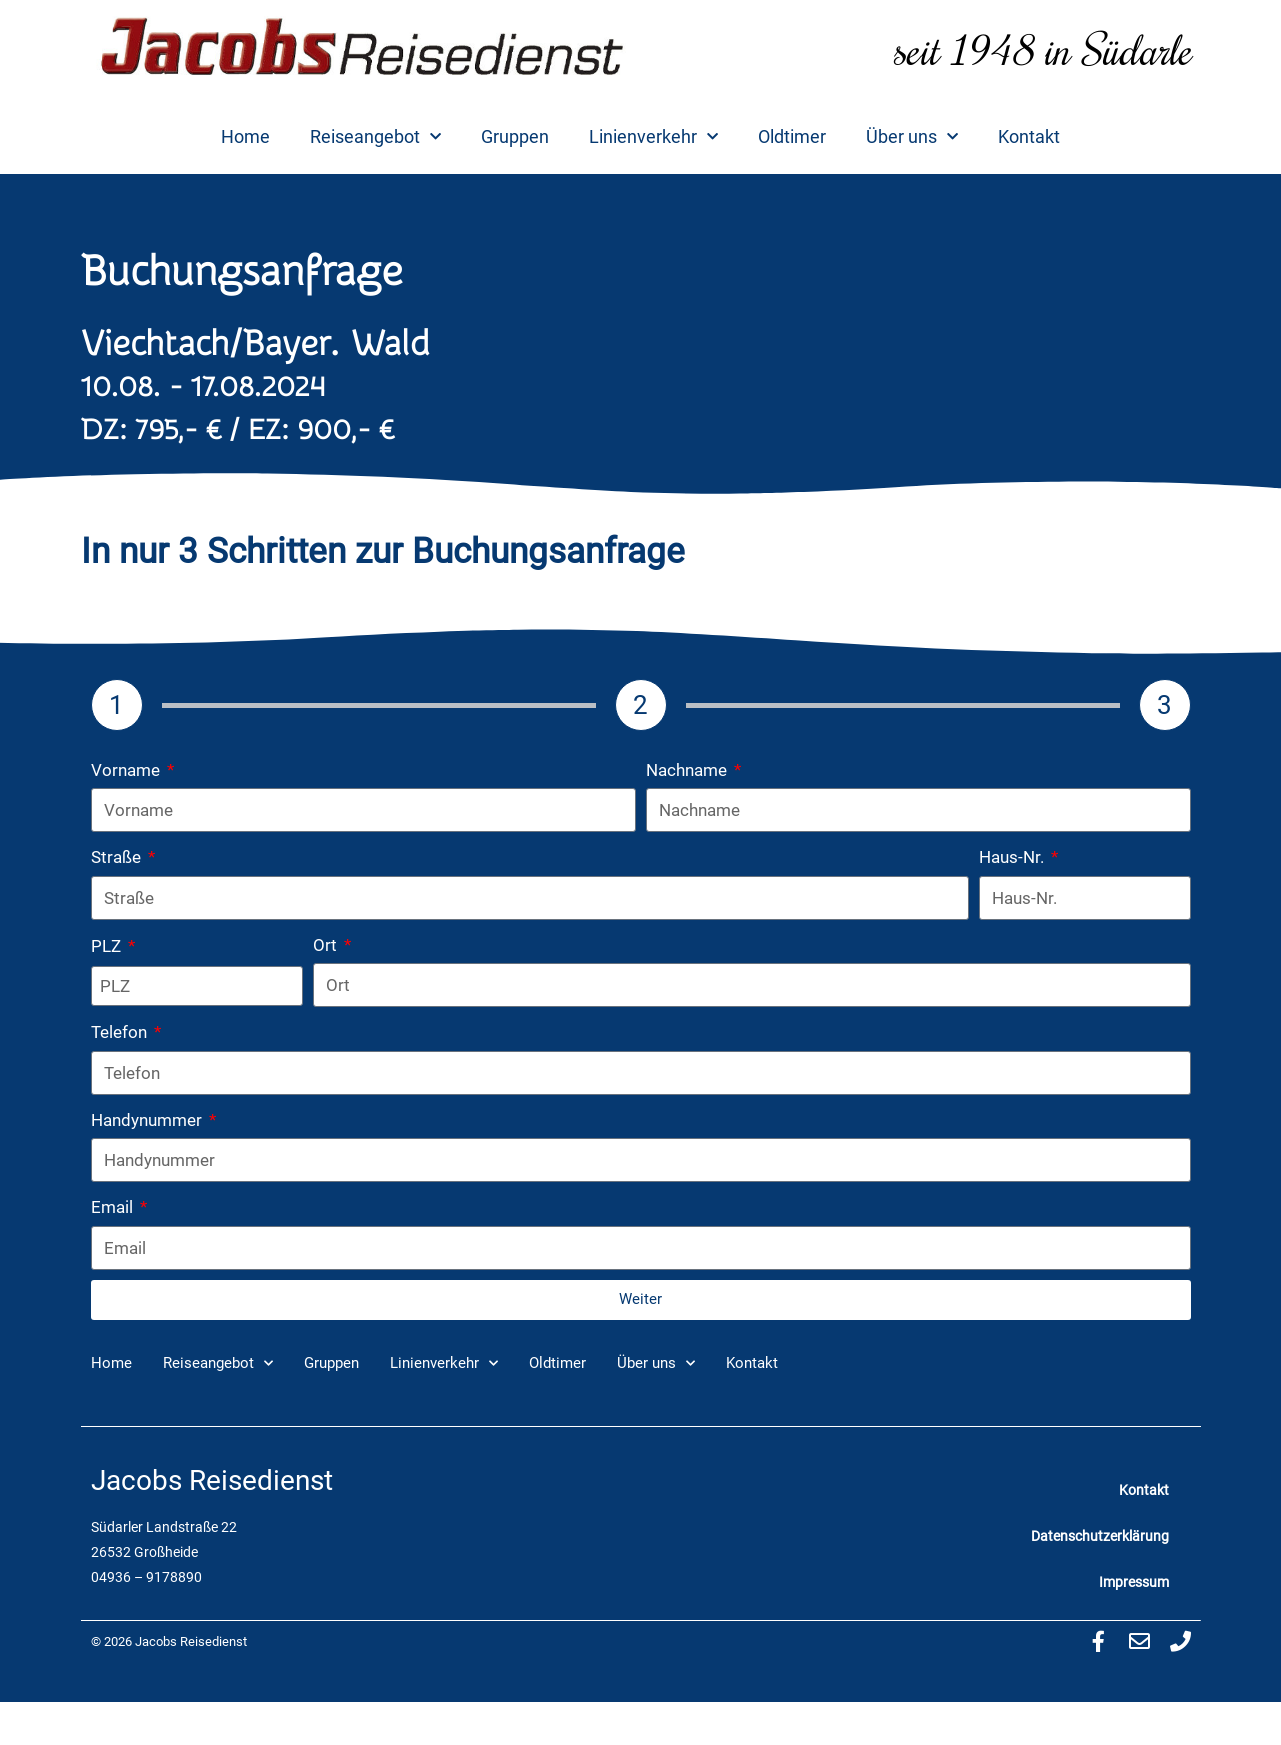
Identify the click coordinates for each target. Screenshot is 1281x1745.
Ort (327, 945)
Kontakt (1029, 136)
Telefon (121, 1032)
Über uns (912, 137)
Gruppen (515, 136)
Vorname (127, 770)
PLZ (108, 946)
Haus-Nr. (1013, 857)
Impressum (1134, 1582)
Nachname (688, 770)
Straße (118, 857)
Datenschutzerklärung (1100, 1536)
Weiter (640, 1299)
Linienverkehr (653, 137)
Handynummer (148, 1120)
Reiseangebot (375, 137)
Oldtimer (792, 136)
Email (114, 1207)
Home (245, 136)
